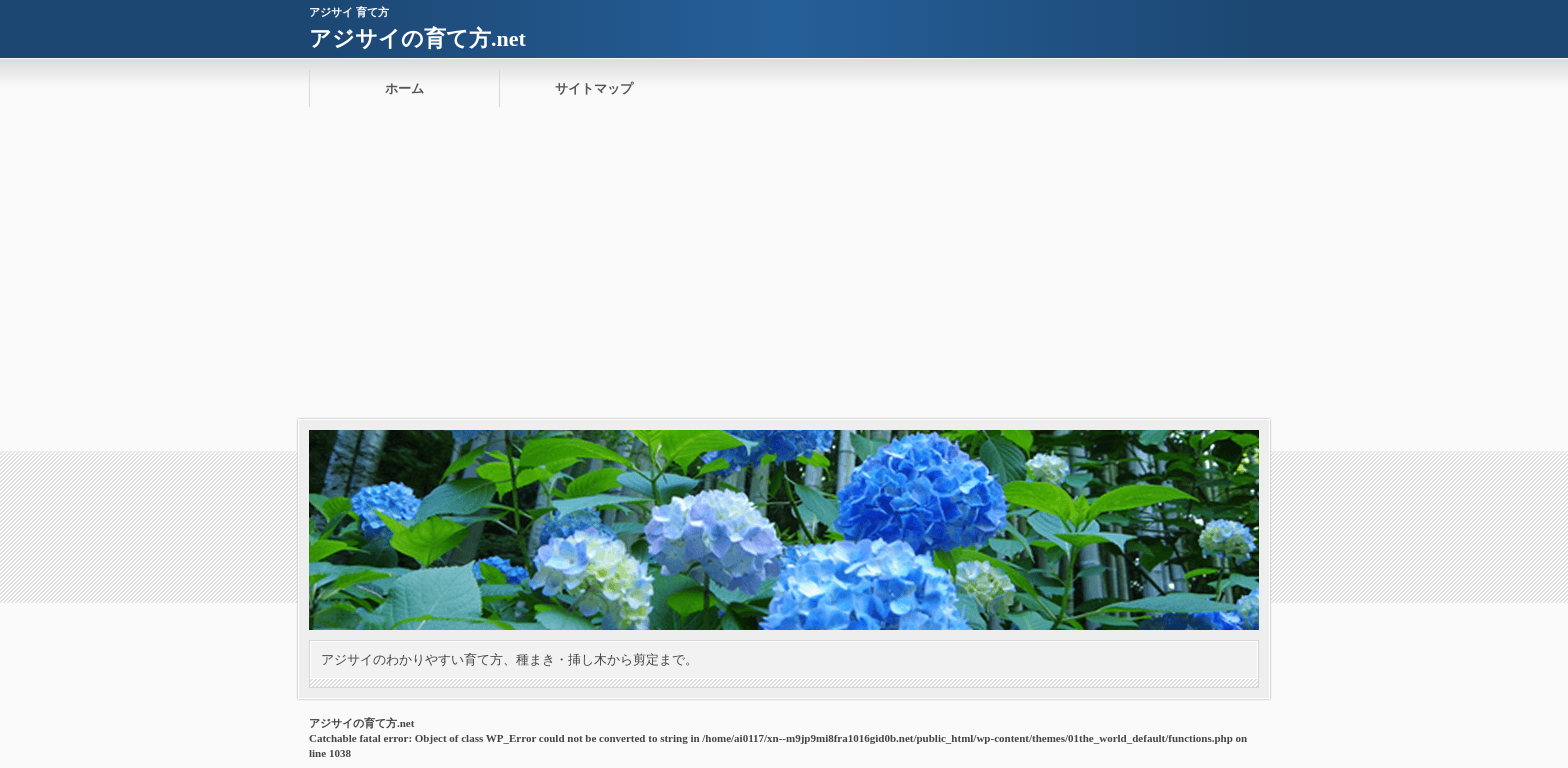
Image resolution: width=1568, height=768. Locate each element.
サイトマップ (594, 88)
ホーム (404, 88)
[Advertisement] (784, 269)
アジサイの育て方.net (417, 38)
